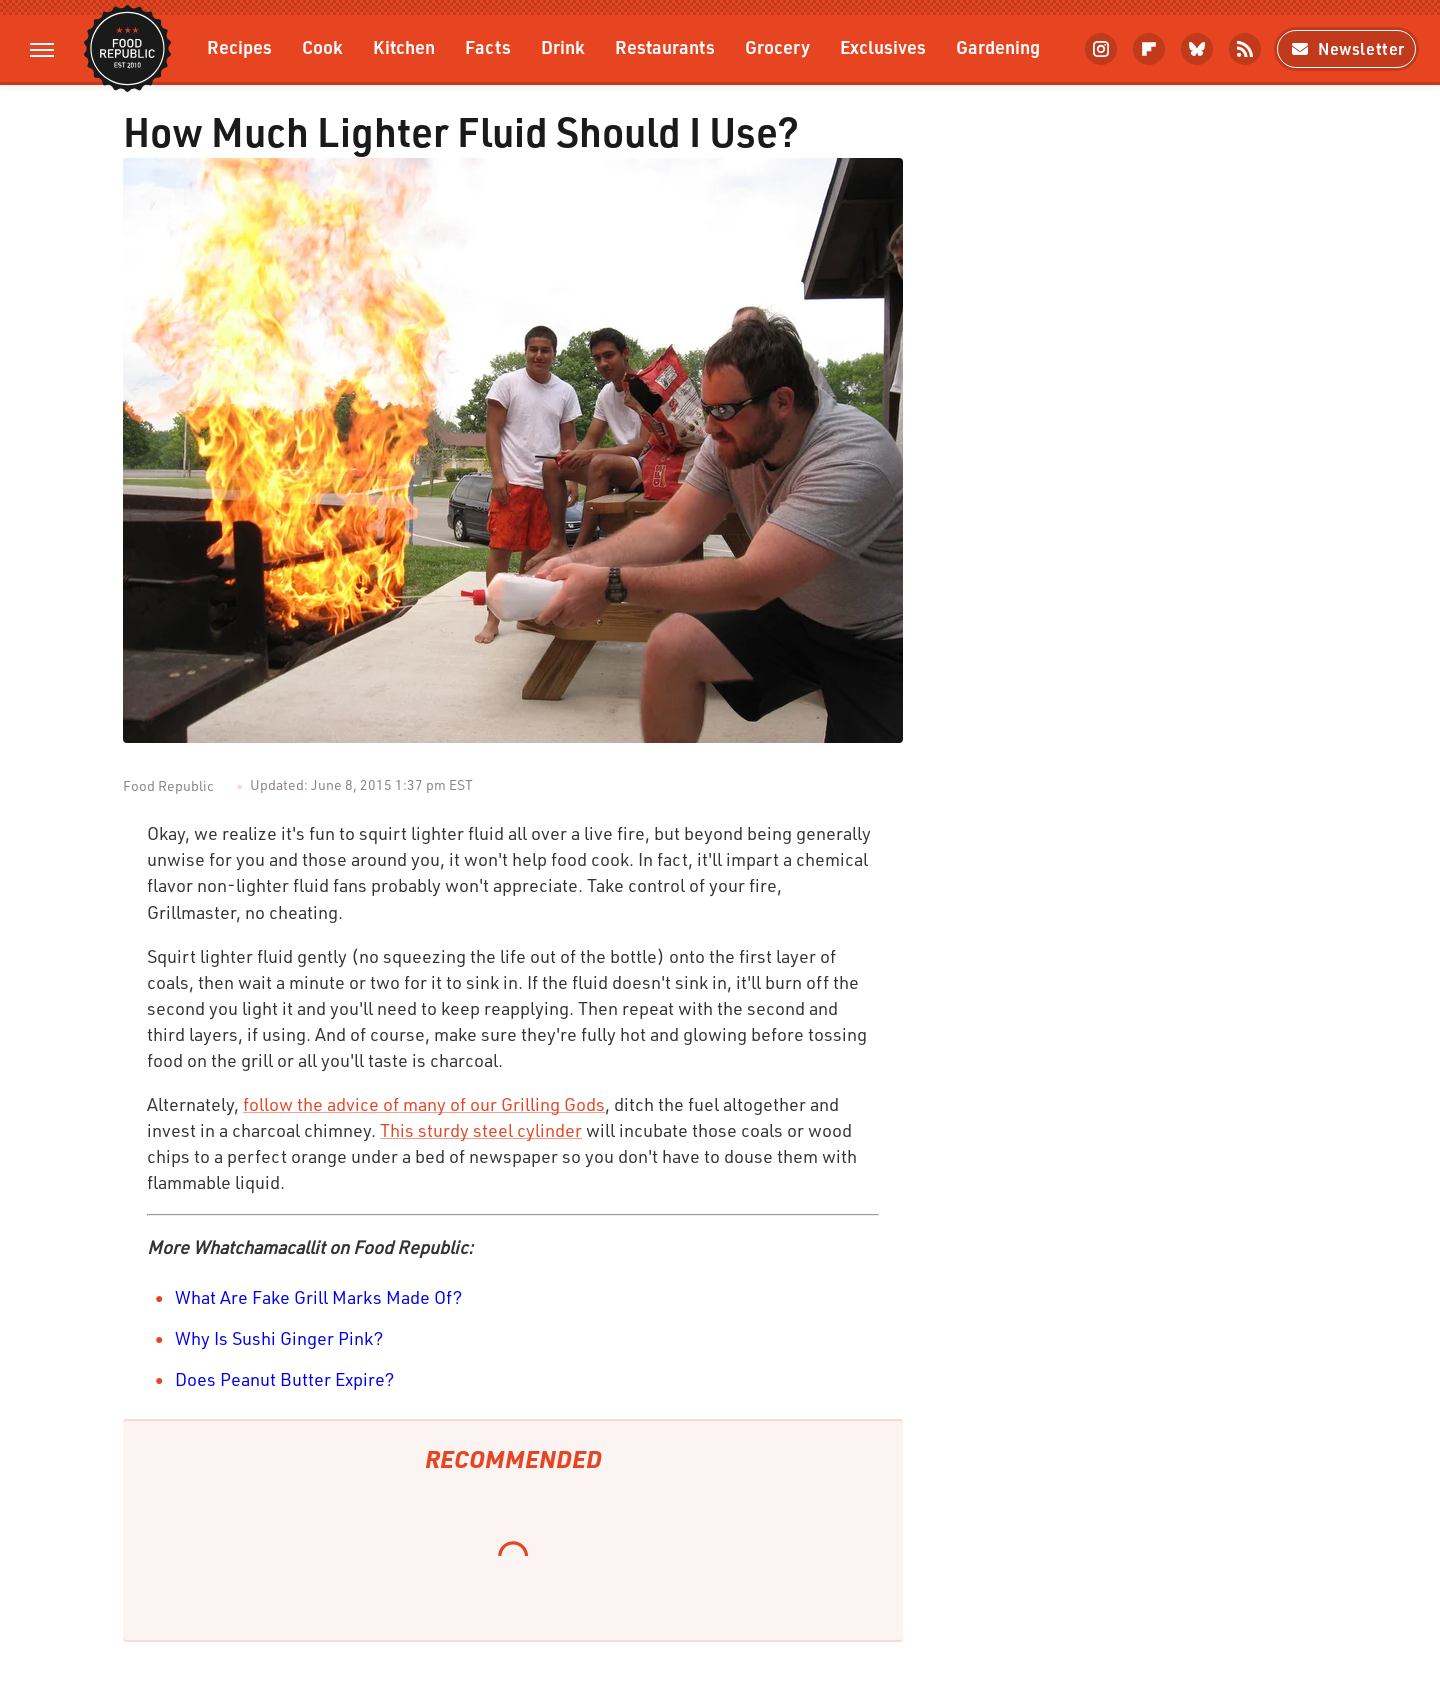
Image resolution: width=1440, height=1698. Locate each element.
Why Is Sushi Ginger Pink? (279, 1338)
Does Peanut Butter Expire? (285, 1379)
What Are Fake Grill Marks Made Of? (319, 1297)
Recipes (239, 46)
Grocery (777, 46)
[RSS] (1245, 49)
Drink (563, 46)
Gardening (998, 46)
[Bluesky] (1197, 49)
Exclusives (883, 46)
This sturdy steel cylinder (481, 1130)
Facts (488, 46)
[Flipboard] (1149, 49)
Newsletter (1346, 48)
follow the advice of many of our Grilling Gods (424, 1104)
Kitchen (404, 46)
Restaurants (665, 46)
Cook (322, 46)
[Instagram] (1101, 49)
